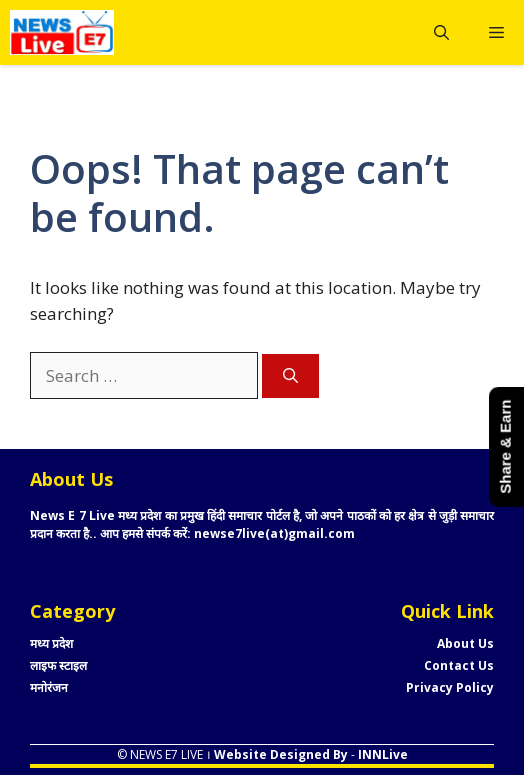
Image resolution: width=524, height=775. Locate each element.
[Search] (290, 376)
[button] (441, 32)
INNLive (381, 754)
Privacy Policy (450, 687)
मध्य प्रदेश (51, 643)
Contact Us (459, 665)
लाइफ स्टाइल (58, 665)
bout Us (469, 643)
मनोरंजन (49, 687)
